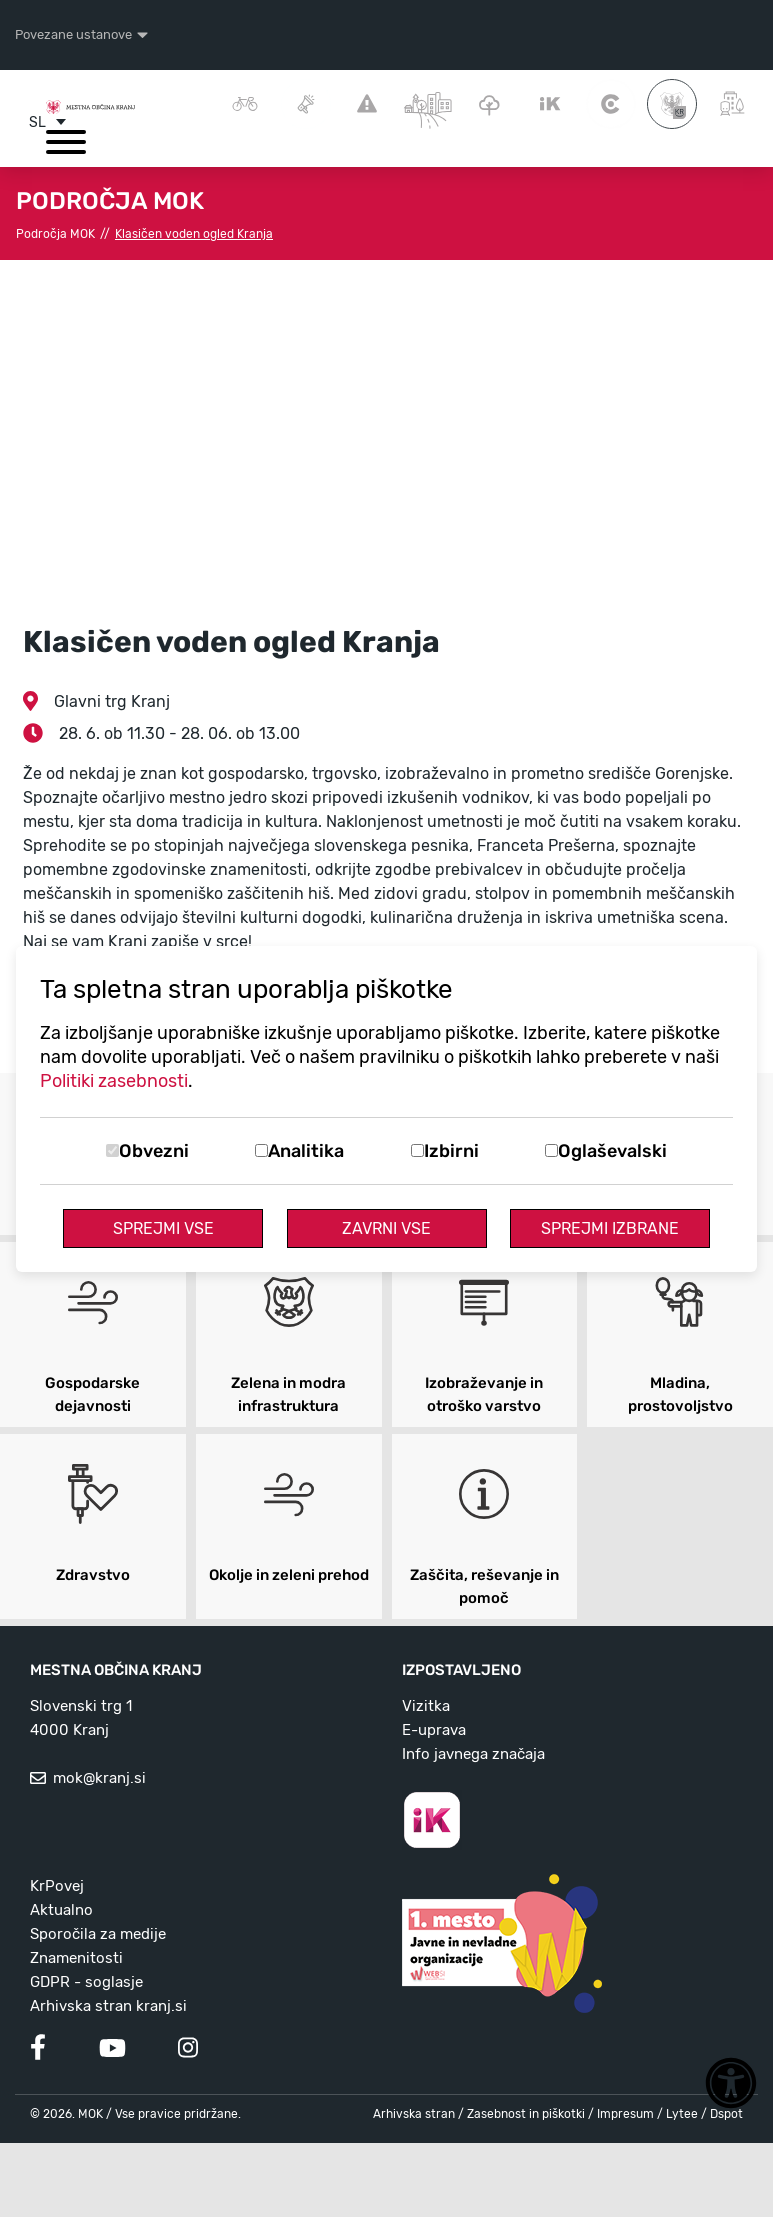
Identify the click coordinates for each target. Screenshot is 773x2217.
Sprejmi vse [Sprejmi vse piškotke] (163, 1228)
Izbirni (451, 1151)
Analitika (306, 1151)
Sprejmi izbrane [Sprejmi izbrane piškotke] (610, 1228)
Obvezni (154, 1151)
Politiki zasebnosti (114, 1081)
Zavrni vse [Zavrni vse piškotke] (386, 1228)
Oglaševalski (612, 1151)
